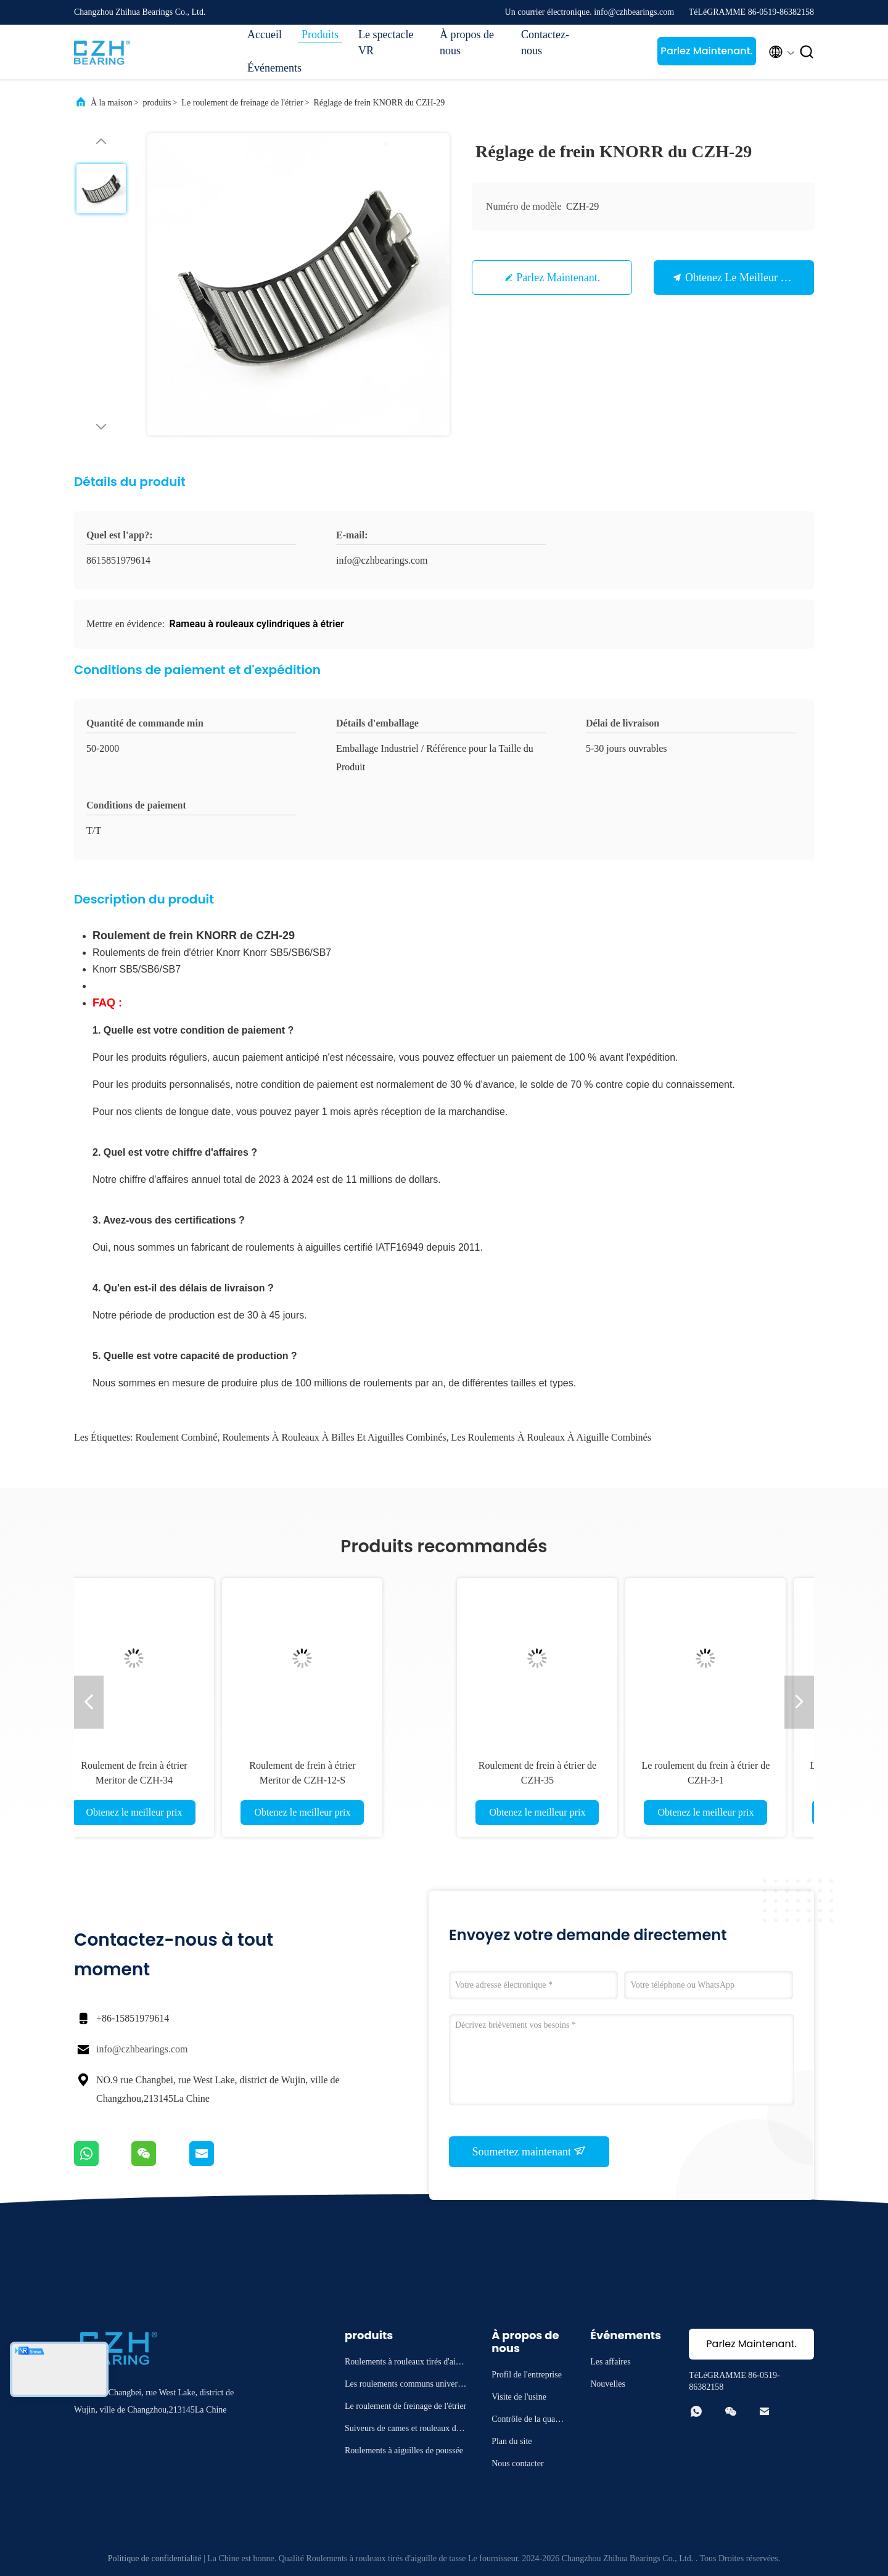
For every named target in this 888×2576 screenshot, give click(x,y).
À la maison (112, 102)
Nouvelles (607, 2384)
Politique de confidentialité (155, 2558)
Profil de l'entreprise (526, 2374)
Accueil (264, 34)
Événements (274, 68)
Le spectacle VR (385, 42)
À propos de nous (467, 42)
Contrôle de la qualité (526, 2420)
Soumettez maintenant (529, 2151)
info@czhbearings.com (141, 2049)
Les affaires (610, 2361)
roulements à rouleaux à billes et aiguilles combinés (334, 1437)
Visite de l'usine (518, 2396)
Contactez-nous (545, 42)
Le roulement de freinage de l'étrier (242, 102)
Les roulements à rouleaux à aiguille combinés (551, 1437)
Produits (320, 34)
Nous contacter (517, 2463)
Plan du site (511, 2441)
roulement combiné (177, 1437)
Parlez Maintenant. (706, 51)
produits (157, 102)
